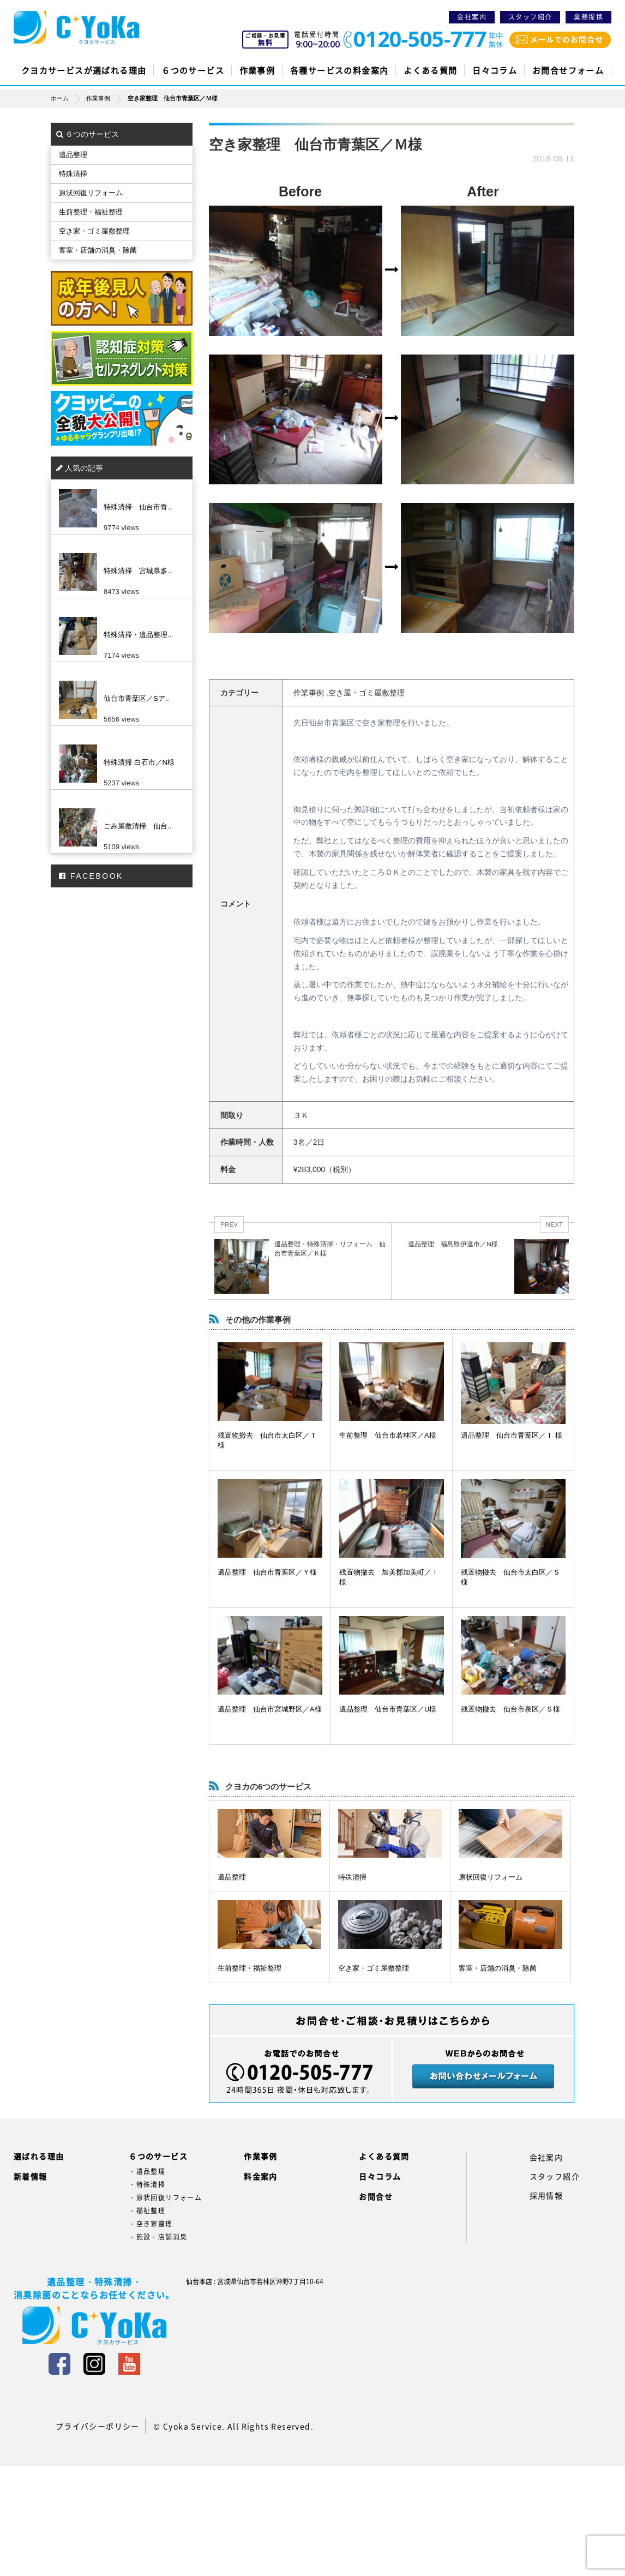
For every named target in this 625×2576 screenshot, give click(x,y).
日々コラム (494, 70)
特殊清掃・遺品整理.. (137, 635)
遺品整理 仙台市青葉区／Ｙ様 (267, 1572)
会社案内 (471, 17)
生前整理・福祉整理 (249, 1968)
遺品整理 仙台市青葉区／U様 (387, 1709)
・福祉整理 (147, 2210)
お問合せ (376, 2196)
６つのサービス (192, 70)
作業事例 (257, 70)
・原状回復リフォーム (165, 2197)
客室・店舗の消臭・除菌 (498, 1968)
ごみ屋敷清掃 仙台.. (137, 826)
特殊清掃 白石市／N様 (139, 762)
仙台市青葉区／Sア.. (136, 698)
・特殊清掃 (147, 2184)
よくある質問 (430, 70)
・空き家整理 (150, 2224)
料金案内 (261, 2176)
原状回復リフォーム (490, 1877)
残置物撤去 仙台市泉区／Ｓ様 (510, 1709)
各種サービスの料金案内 (339, 70)
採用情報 (546, 2195)
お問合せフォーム (568, 70)
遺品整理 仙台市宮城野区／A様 (270, 1709)
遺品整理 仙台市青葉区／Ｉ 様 (511, 1435)
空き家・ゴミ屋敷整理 (373, 1968)
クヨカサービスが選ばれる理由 (84, 70)
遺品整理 (232, 1877)
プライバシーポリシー (98, 2426)
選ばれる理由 (39, 2156)
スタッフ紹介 (530, 17)
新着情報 (30, 2176)
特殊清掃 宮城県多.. (137, 571)
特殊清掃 (352, 1877)
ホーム (68, 98)
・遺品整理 (147, 2171)
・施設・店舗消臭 (158, 2237)
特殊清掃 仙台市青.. (137, 507)
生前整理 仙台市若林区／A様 (387, 1435)
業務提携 (588, 17)
